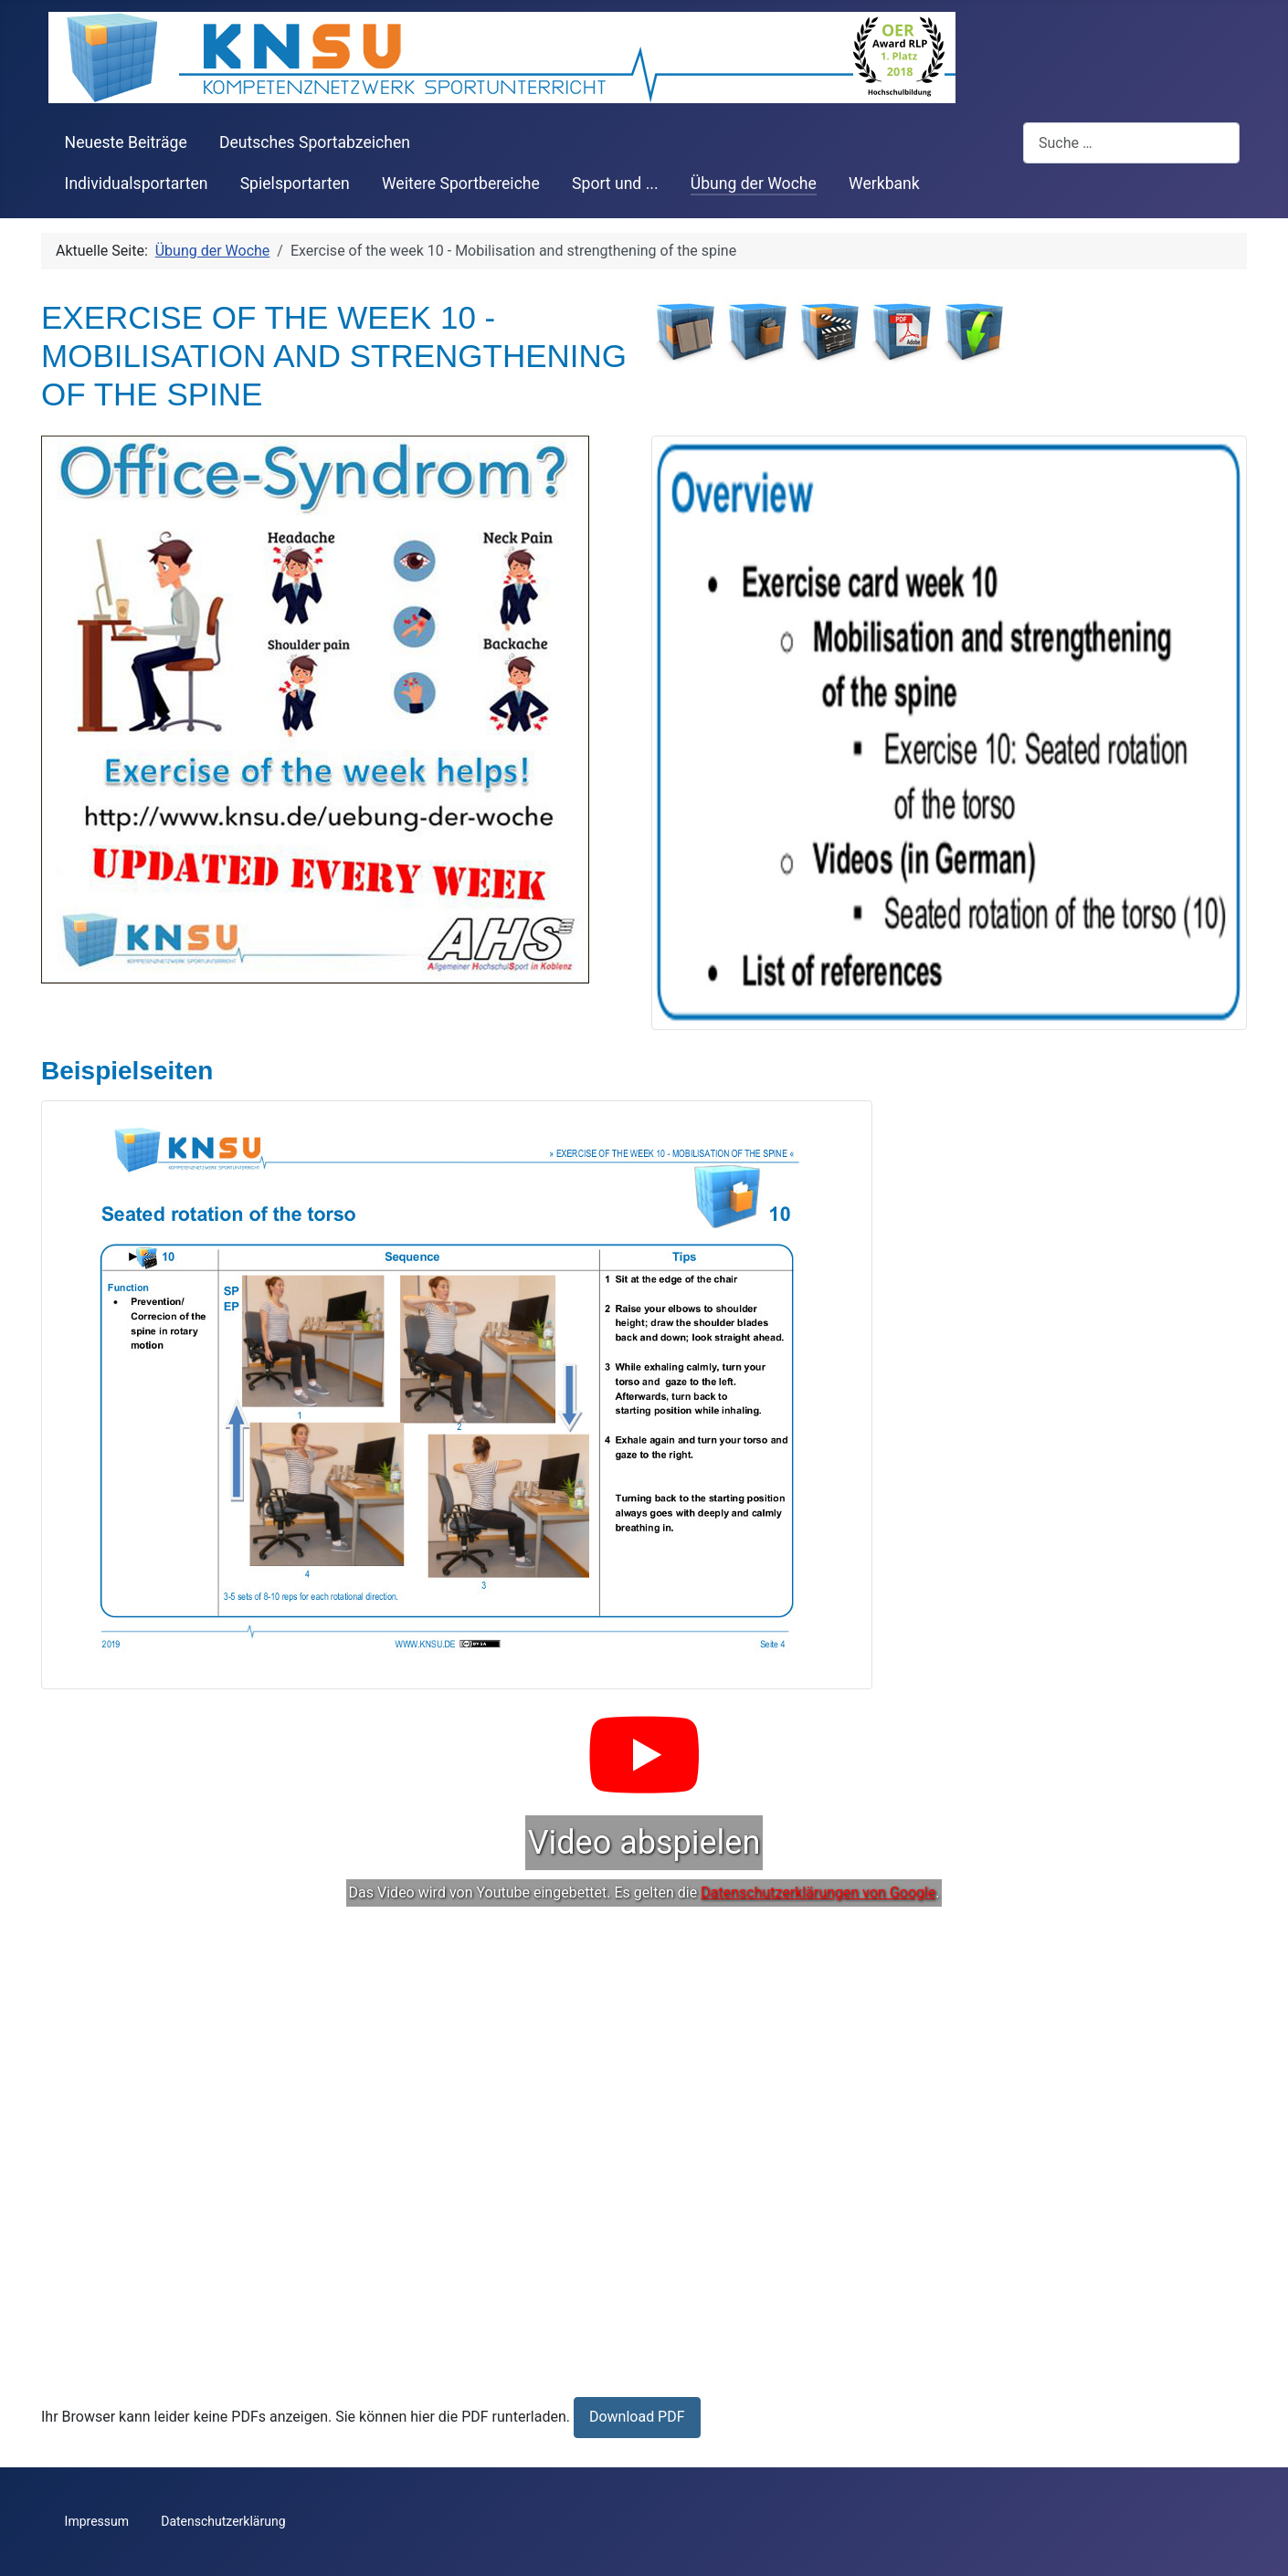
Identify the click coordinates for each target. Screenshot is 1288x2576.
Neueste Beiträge (126, 142)
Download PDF (637, 2416)
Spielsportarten (295, 183)
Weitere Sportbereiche (461, 183)
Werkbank (884, 183)
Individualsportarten (136, 183)
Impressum (97, 2521)
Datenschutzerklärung (223, 2521)
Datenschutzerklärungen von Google (818, 1892)
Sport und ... (615, 183)
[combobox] (1131, 142)
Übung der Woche (754, 183)
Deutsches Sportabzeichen (314, 142)
